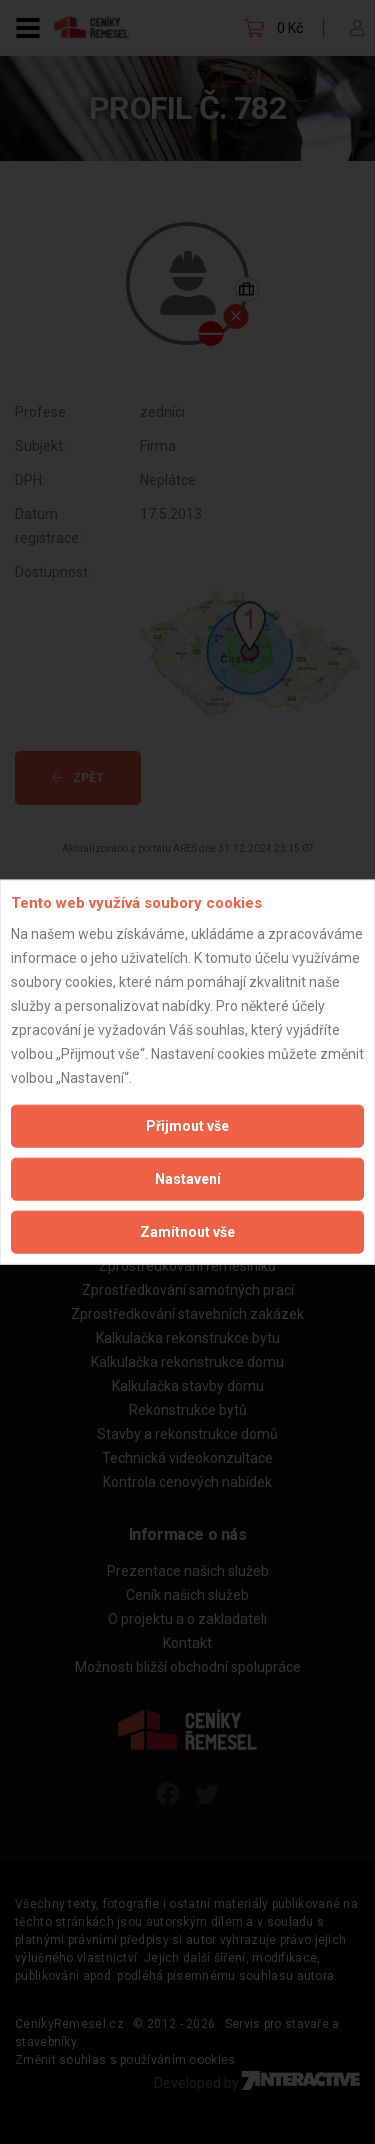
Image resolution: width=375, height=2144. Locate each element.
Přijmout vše (187, 1125)
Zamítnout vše (187, 1231)
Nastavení (188, 1178)
